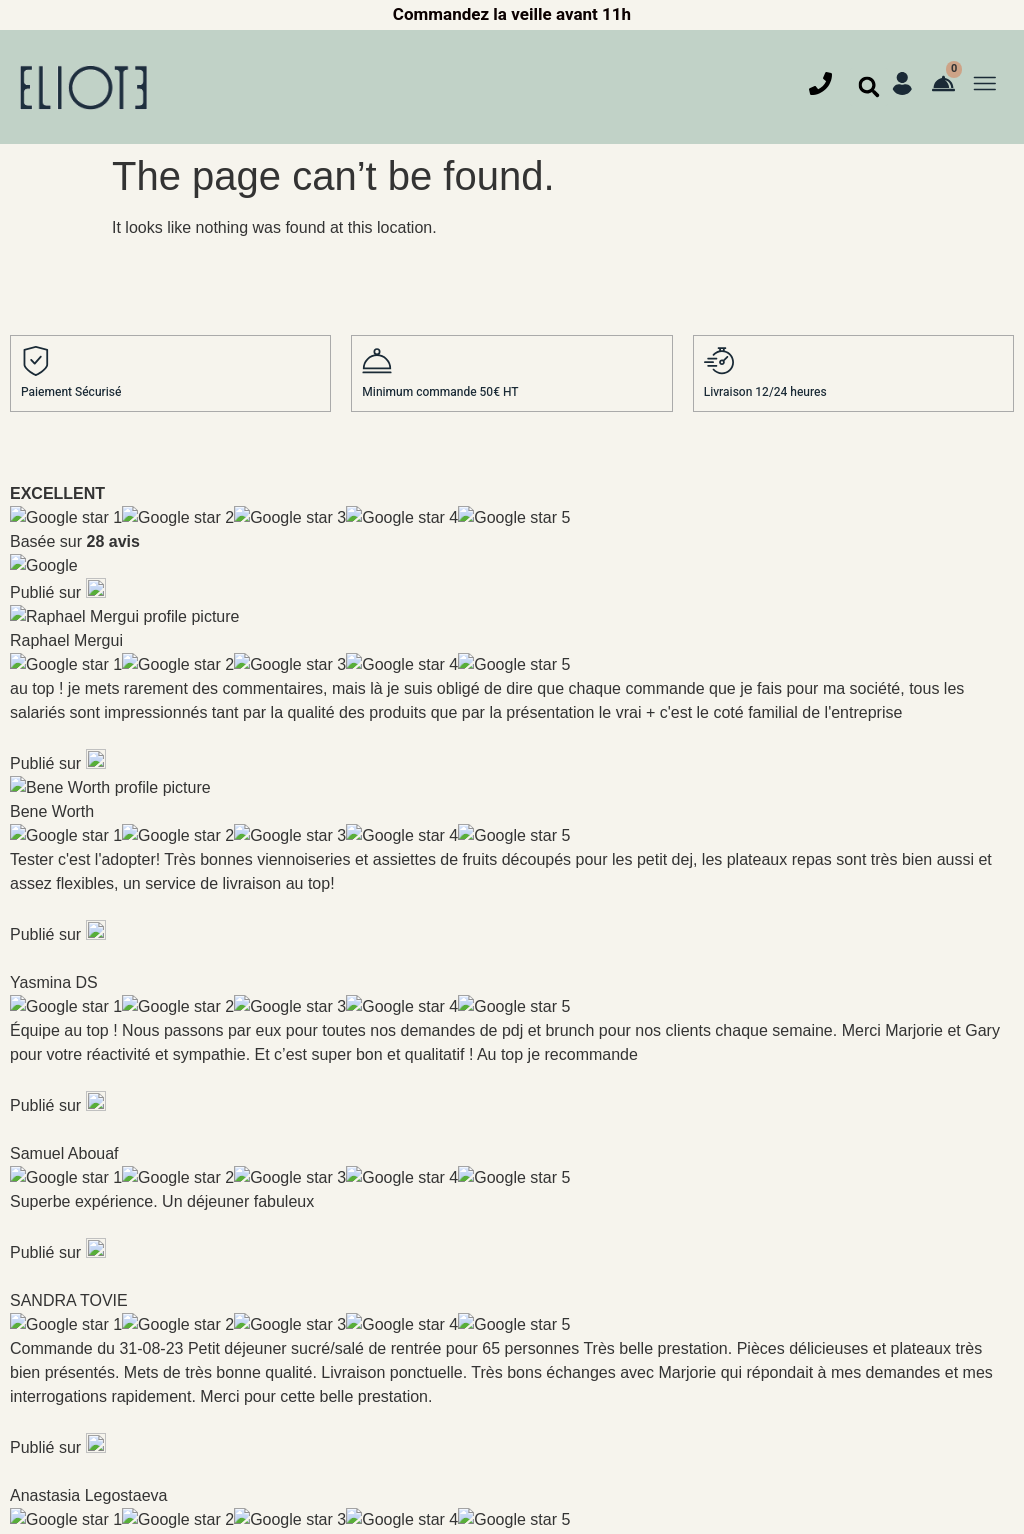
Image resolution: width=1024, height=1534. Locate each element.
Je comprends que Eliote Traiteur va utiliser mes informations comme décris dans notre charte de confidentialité (743, 924)
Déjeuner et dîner (62, 1220)
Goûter (31, 1266)
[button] (869, 87)
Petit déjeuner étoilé (72, 1174)
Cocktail (35, 1312)
